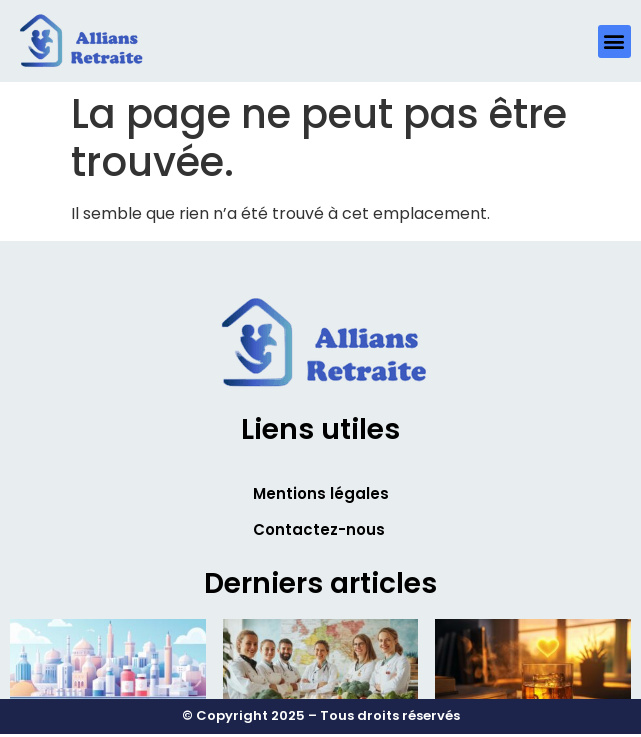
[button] (614, 41)
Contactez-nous (319, 529)
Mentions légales (321, 493)
